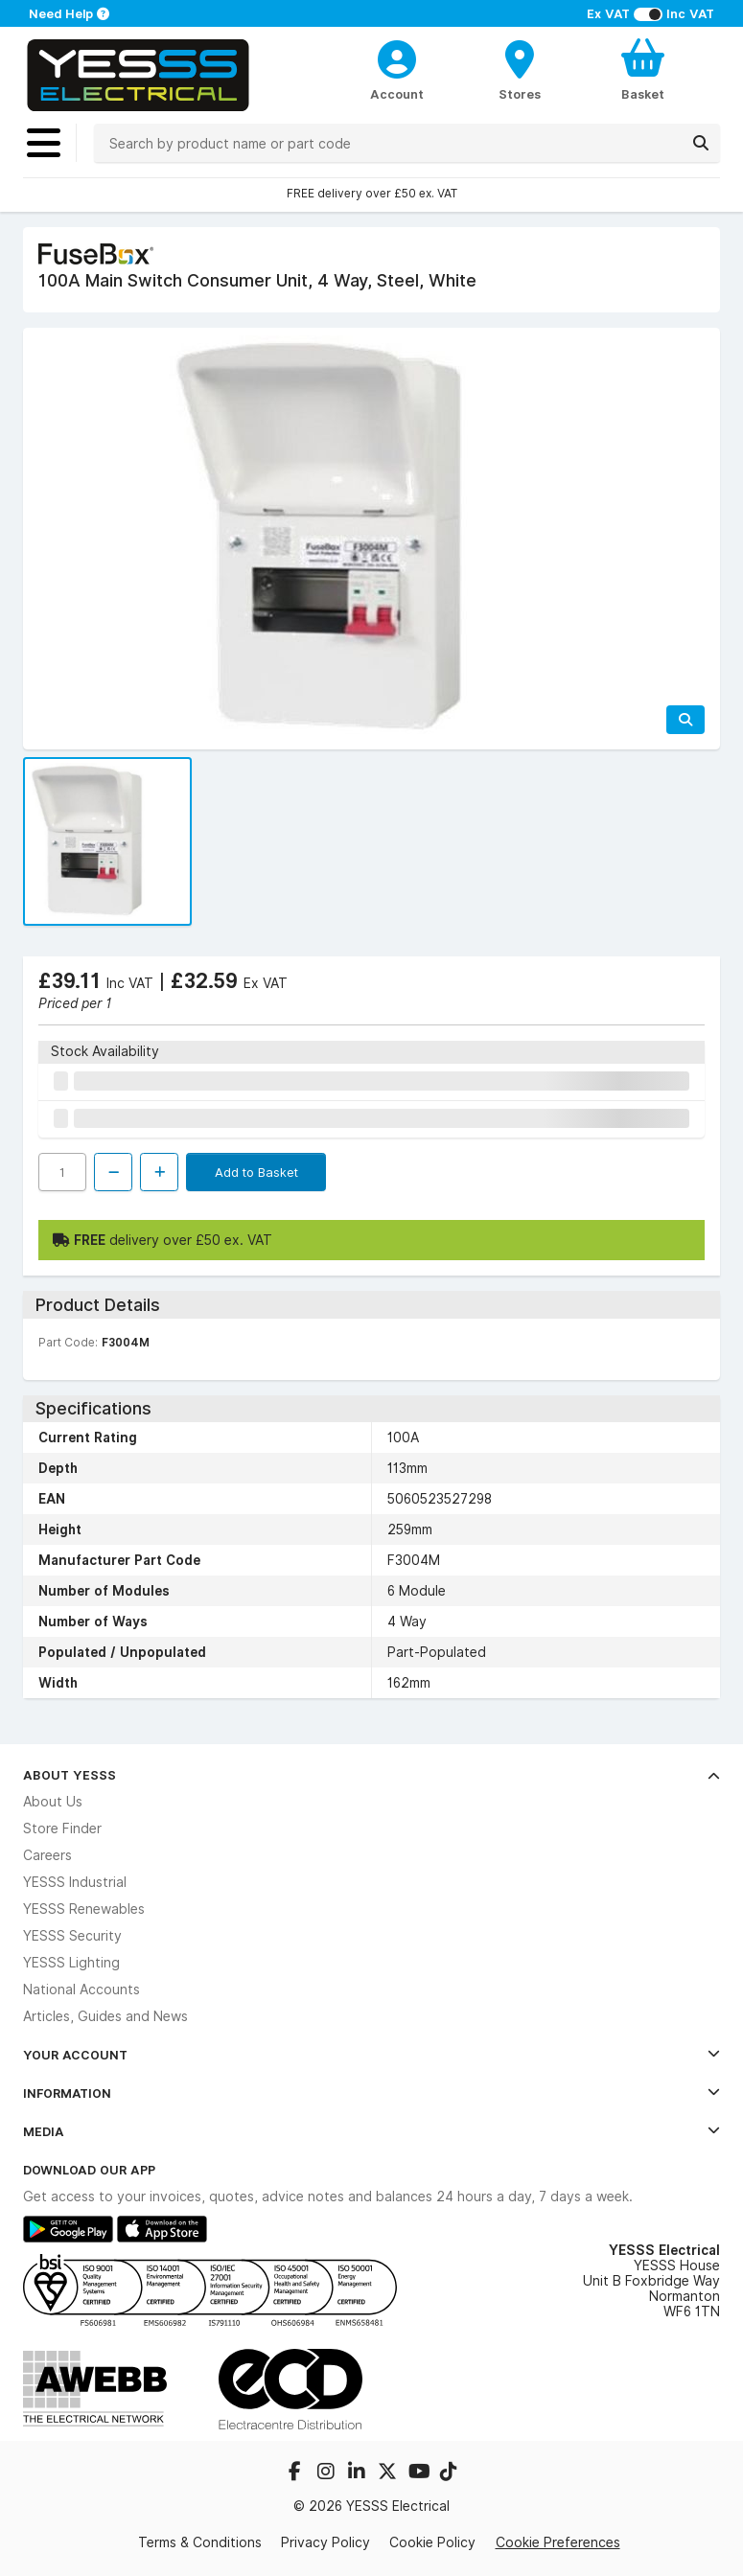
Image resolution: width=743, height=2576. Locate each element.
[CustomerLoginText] (397, 56)
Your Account (371, 2054)
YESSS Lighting (71, 1962)
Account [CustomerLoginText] (397, 94)
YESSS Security (72, 1936)
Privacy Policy (325, 2542)
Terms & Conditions (200, 2542)
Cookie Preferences (558, 2542)
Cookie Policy (432, 2542)
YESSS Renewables (84, 1909)
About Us (52, 1801)
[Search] (701, 143)
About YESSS (371, 1774)
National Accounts (81, 1989)
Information (371, 2093)
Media (371, 2131)
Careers (47, 1855)
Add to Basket (256, 1172)
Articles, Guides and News (105, 2016)
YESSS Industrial (75, 1882)
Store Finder (62, 1828)
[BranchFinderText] (519, 69)
